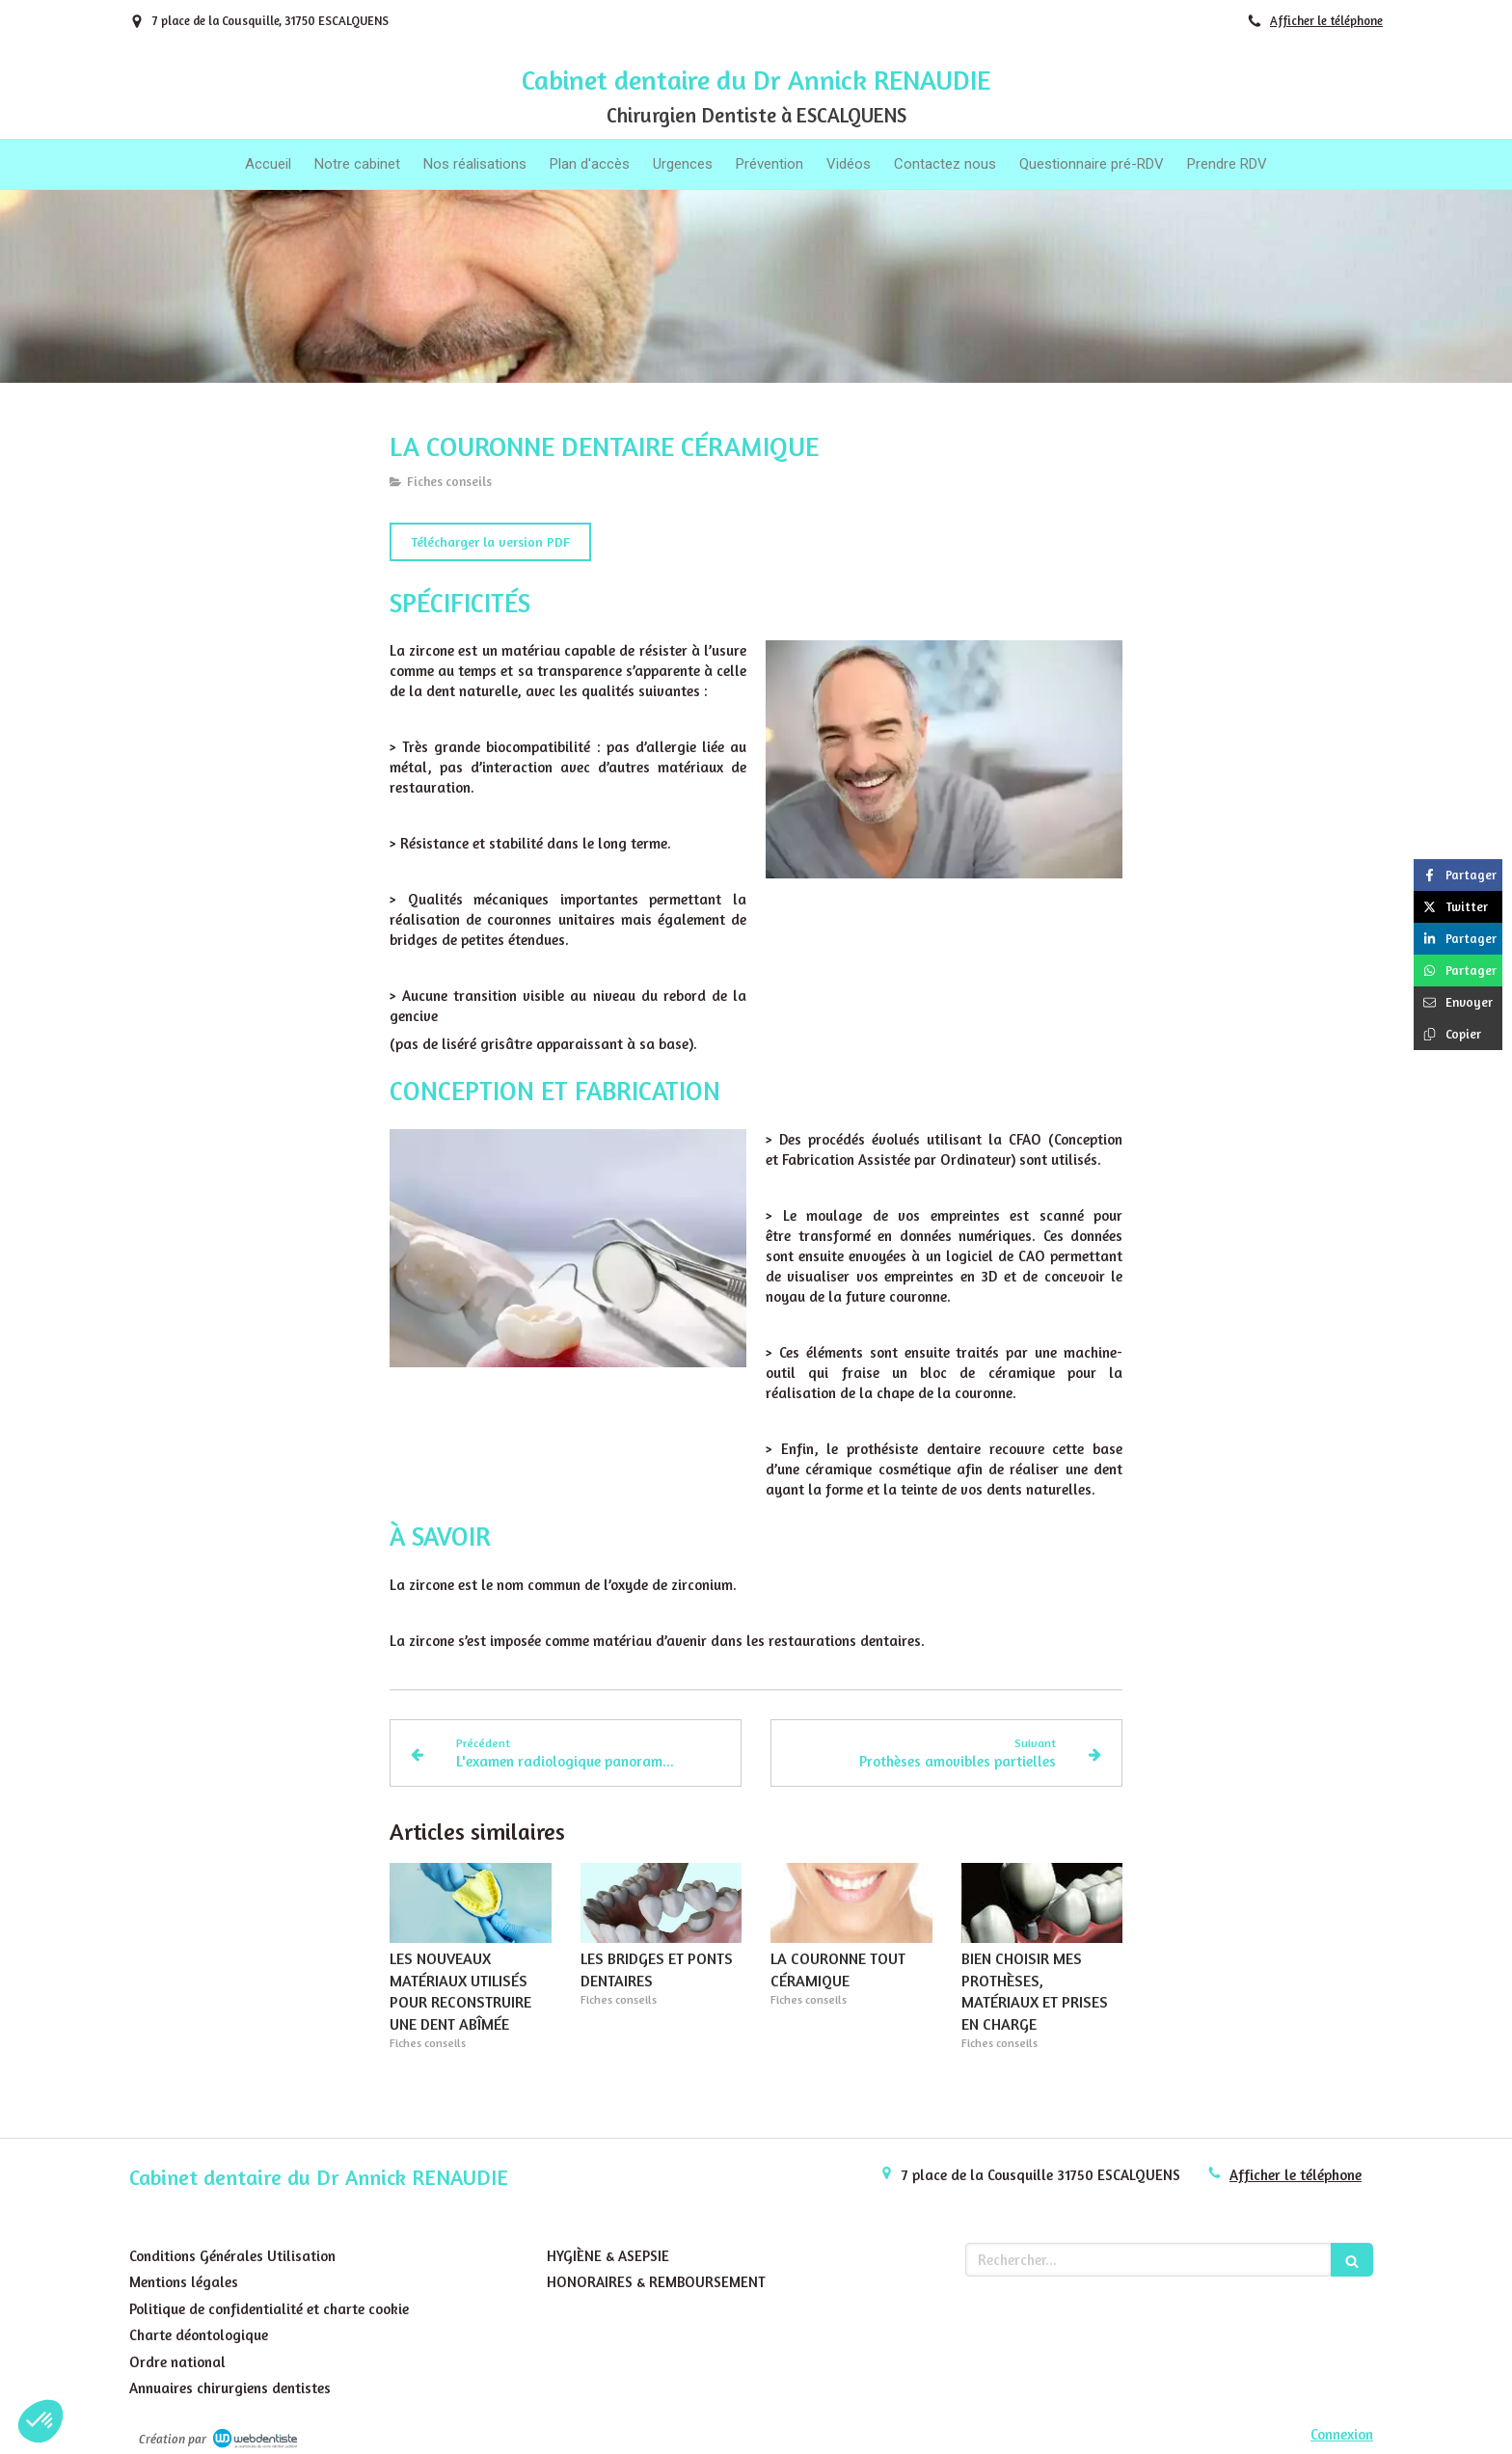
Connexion (1341, 2434)
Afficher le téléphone (1326, 20)
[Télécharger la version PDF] (490, 542)
